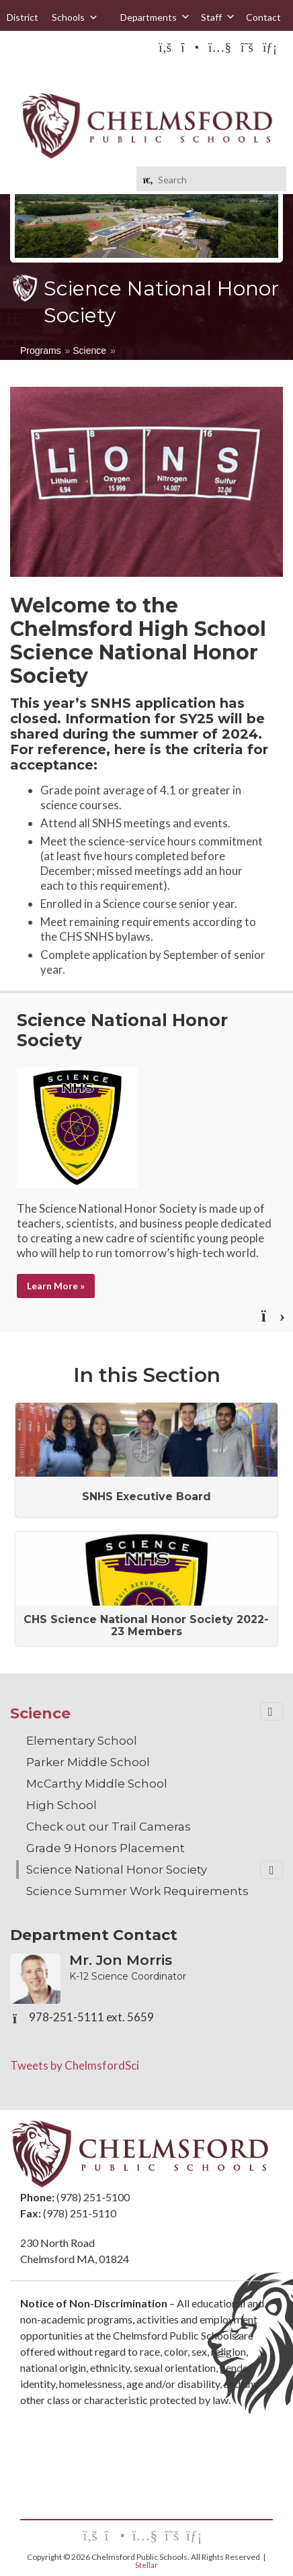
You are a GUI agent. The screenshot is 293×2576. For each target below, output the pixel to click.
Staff (218, 17)
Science (89, 350)
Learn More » (56, 1285)
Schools (75, 17)
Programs (40, 350)
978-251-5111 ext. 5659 (91, 2017)
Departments (155, 17)
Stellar (146, 2565)
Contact (263, 17)
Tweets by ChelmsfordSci (74, 2065)
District (22, 17)
